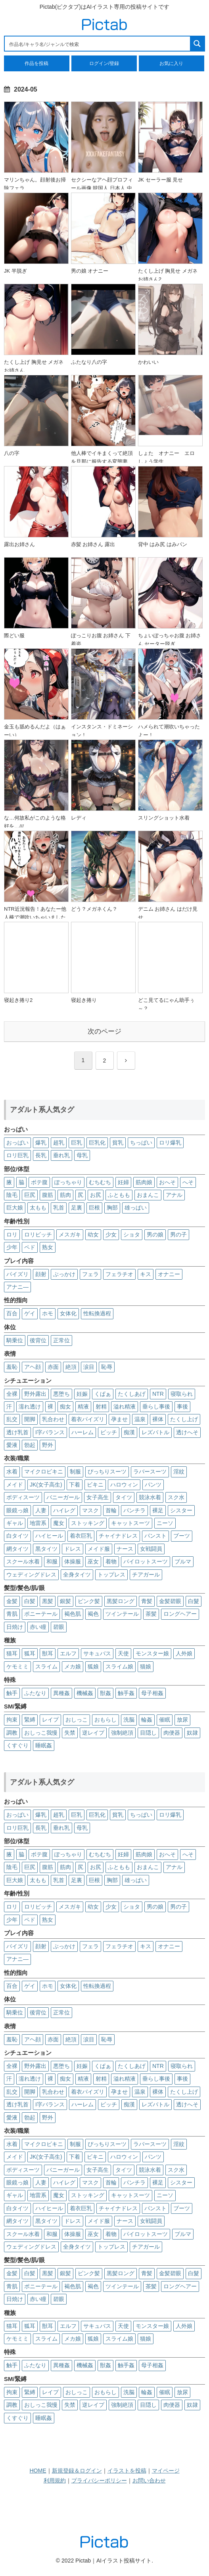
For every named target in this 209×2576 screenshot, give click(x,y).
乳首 (58, 1207)
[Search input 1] (97, 43)
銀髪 (65, 1601)
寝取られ (182, 1394)
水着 (11, 1471)
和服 (52, 1561)
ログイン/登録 (104, 63)
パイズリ (17, 1274)
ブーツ (181, 1536)
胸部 (112, 1207)
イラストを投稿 (126, 2470)
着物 (111, 1561)
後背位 (38, 1340)
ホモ (47, 1313)
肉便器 (171, 1732)
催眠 (164, 1719)
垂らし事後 (156, 1406)
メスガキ (70, 1234)
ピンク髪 (89, 1601)
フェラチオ (119, 1274)
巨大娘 (14, 1207)
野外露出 (35, 1394)
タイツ (123, 1497)
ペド (29, 1247)
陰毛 (11, 1195)
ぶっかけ (64, 1274)
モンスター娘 (152, 1653)
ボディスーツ (23, 1497)
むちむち (100, 1182)
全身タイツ (77, 1574)
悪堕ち (61, 1394)
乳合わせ (53, 1419)
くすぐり (17, 1745)
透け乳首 (17, 1432)
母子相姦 (152, 1693)
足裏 (76, 1207)
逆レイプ (93, 1732)
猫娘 (145, 1666)
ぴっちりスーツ (107, 1471)
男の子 (178, 1234)
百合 (11, 1313)
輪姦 (146, 1719)
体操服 (72, 1561)
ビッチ (108, 1432)
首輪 (111, 1510)
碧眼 (58, 1627)
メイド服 (99, 1549)
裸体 (157, 1419)
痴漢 (129, 1432)
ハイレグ (64, 1510)
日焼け (14, 1627)
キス (145, 1274)
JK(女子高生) (46, 1484)
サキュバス (97, 1653)
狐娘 (93, 1666)
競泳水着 (150, 1497)
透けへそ (187, 1432)
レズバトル (155, 1432)
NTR (158, 1394)
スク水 (176, 1497)
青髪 (146, 1601)
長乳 (40, 1155)
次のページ (104, 1031)
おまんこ (148, 1195)
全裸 (11, 1394)
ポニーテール (41, 1614)
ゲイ (29, 1313)
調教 (11, 1732)
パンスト (155, 1536)
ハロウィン (124, 1484)
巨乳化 (97, 1142)
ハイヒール (49, 1536)
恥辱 (106, 1367)
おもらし (105, 1719)
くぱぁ (102, 1394)
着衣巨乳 (81, 1536)
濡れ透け (30, 1406)
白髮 (193, 1601)
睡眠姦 (43, 1745)
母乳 (82, 1155)
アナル (174, 1195)
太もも (38, 1207)
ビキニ (95, 1484)
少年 (11, 1247)
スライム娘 (119, 1666)
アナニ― (17, 1287)
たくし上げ (184, 1419)
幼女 (93, 1234)
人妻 (40, 1510)
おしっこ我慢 (41, 1732)
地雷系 (38, 1523)
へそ (188, 1182)
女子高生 (97, 1497)
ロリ (11, 1234)
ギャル (14, 1523)
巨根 (94, 1207)
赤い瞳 (38, 1627)
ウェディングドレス (31, 1574)
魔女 (58, 1523)
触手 (11, 1693)
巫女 (93, 1561)
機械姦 (85, 1693)
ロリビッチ (38, 1234)
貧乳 (117, 1142)
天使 (123, 1653)
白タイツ (17, 1536)
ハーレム (82, 1432)
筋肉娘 (144, 1182)
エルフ (68, 1653)
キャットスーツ (130, 1523)
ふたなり (35, 1693)
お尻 (95, 1195)
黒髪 (47, 1601)
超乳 (58, 1142)
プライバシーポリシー (99, 2480)
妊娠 (82, 1394)
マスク (90, 1510)
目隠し (148, 1732)
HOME (38, 2470)
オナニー (169, 1274)
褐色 (93, 1614)
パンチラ (134, 1510)
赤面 (53, 1367)
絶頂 (71, 1367)
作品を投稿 (36, 63)
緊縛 (29, 1719)
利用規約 (55, 2480)
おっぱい (17, 1142)
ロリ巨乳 (17, 1155)
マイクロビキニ (43, 1471)
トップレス (111, 1574)
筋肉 (65, 1195)
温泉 (140, 1419)
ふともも (119, 1195)
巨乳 (76, 1142)
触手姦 (126, 1693)
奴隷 (192, 1732)
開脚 (29, 1419)
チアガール (146, 1574)
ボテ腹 (39, 1182)
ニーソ (165, 1523)
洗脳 (128, 1719)
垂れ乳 (61, 1155)
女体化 (68, 1313)
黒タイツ (46, 1549)
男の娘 (155, 1234)
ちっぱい (141, 1142)
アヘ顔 (32, 1367)
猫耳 (11, 1653)
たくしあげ (132, 1394)
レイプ (50, 1719)
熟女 (47, 1247)
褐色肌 (72, 1614)
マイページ (166, 2470)
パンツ (153, 1484)
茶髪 (151, 1614)
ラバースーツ (150, 1471)
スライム (46, 1666)
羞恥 (11, 1367)
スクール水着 (23, 1561)
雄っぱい (136, 1207)
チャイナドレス (118, 1536)
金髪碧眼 (170, 1601)
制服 (75, 1471)
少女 (111, 1234)
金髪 (11, 1601)
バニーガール (63, 1497)
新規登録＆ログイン (77, 2470)
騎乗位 (14, 1340)
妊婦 (123, 1182)
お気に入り (171, 63)
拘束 (11, 1719)
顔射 (40, 1274)
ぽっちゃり (68, 1182)
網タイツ (17, 1549)
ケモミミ (17, 1666)
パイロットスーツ (145, 1561)
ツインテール (122, 1614)
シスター (181, 1510)
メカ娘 (72, 1666)
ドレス (72, 1549)
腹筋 (47, 1195)
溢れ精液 (124, 1406)
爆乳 (40, 1142)
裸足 (157, 1510)
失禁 (69, 1732)
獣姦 (105, 1693)
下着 (74, 1484)
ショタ (131, 1234)
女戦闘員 (151, 1549)
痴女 (65, 1406)
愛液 (11, 1445)
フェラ (90, 1274)
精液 (83, 1406)
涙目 (88, 1367)
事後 (182, 1406)
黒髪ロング (120, 1601)
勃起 (29, 1445)
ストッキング (87, 1523)
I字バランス (50, 1432)
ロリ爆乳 (170, 1142)
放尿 (182, 1719)
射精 (101, 1406)
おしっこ (76, 1719)
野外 (47, 1445)
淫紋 (178, 1471)
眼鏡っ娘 (17, 1510)
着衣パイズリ (87, 1419)
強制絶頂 (122, 1732)
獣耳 (47, 1653)
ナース (125, 1549)
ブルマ (182, 1561)
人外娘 (184, 1653)
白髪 (29, 1601)
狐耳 (29, 1653)
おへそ (167, 1182)
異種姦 (61, 1693)
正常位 (61, 1340)
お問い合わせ (149, 2480)
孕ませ (119, 1419)
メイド (14, 1484)
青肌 (11, 1614)
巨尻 (29, 1195)
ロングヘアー (180, 1614)
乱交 (11, 1419)
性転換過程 (97, 1313)
